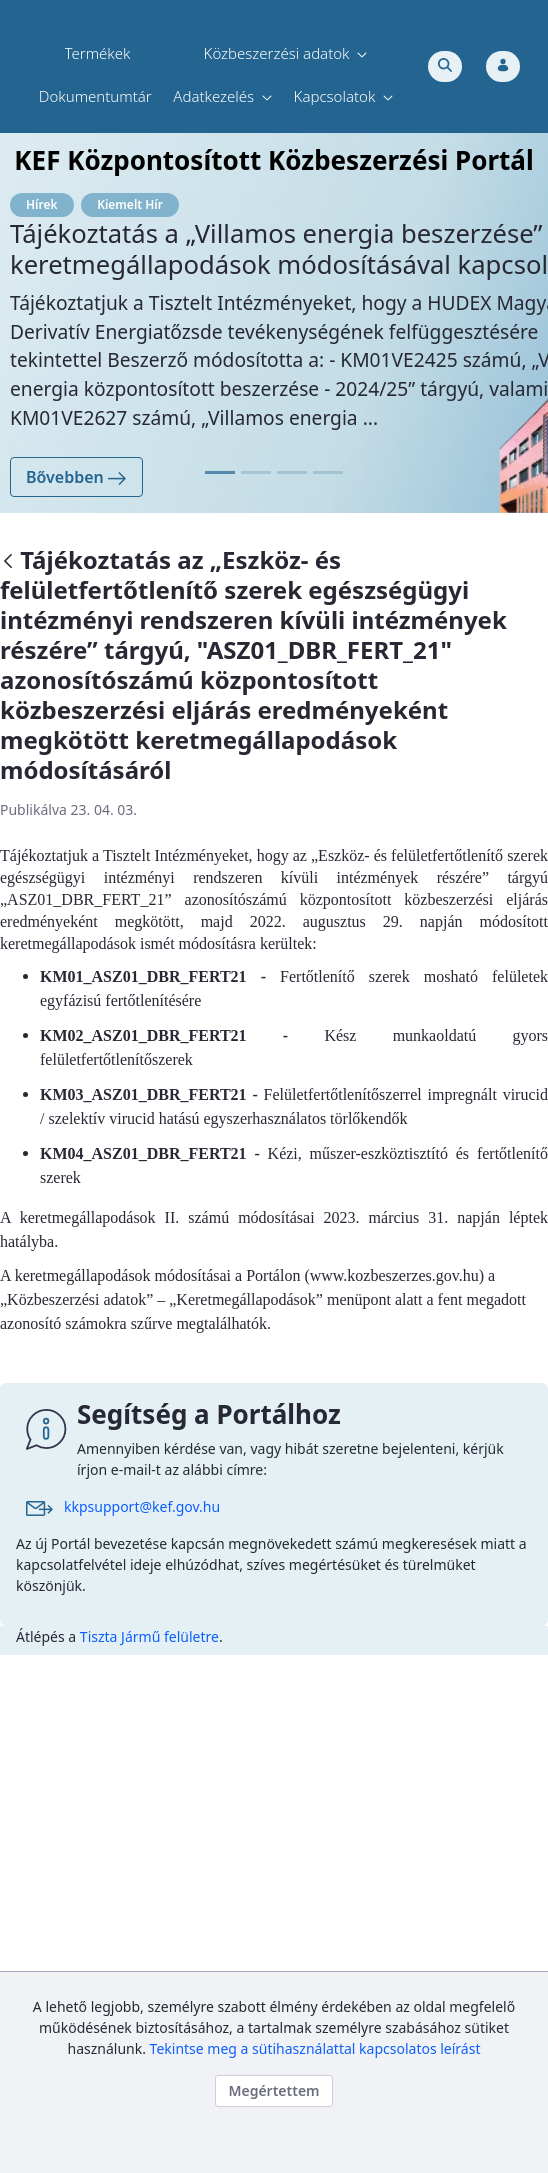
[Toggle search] (445, 67)
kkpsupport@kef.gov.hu (142, 1506)
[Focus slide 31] (328, 472)
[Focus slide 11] (256, 472)
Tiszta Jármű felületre (149, 1636)
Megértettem (273, 2090)
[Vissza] (8, 562)
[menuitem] (98, 53)
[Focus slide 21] (292, 472)
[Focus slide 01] (220, 472)
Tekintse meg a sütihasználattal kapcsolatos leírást (315, 2048)
